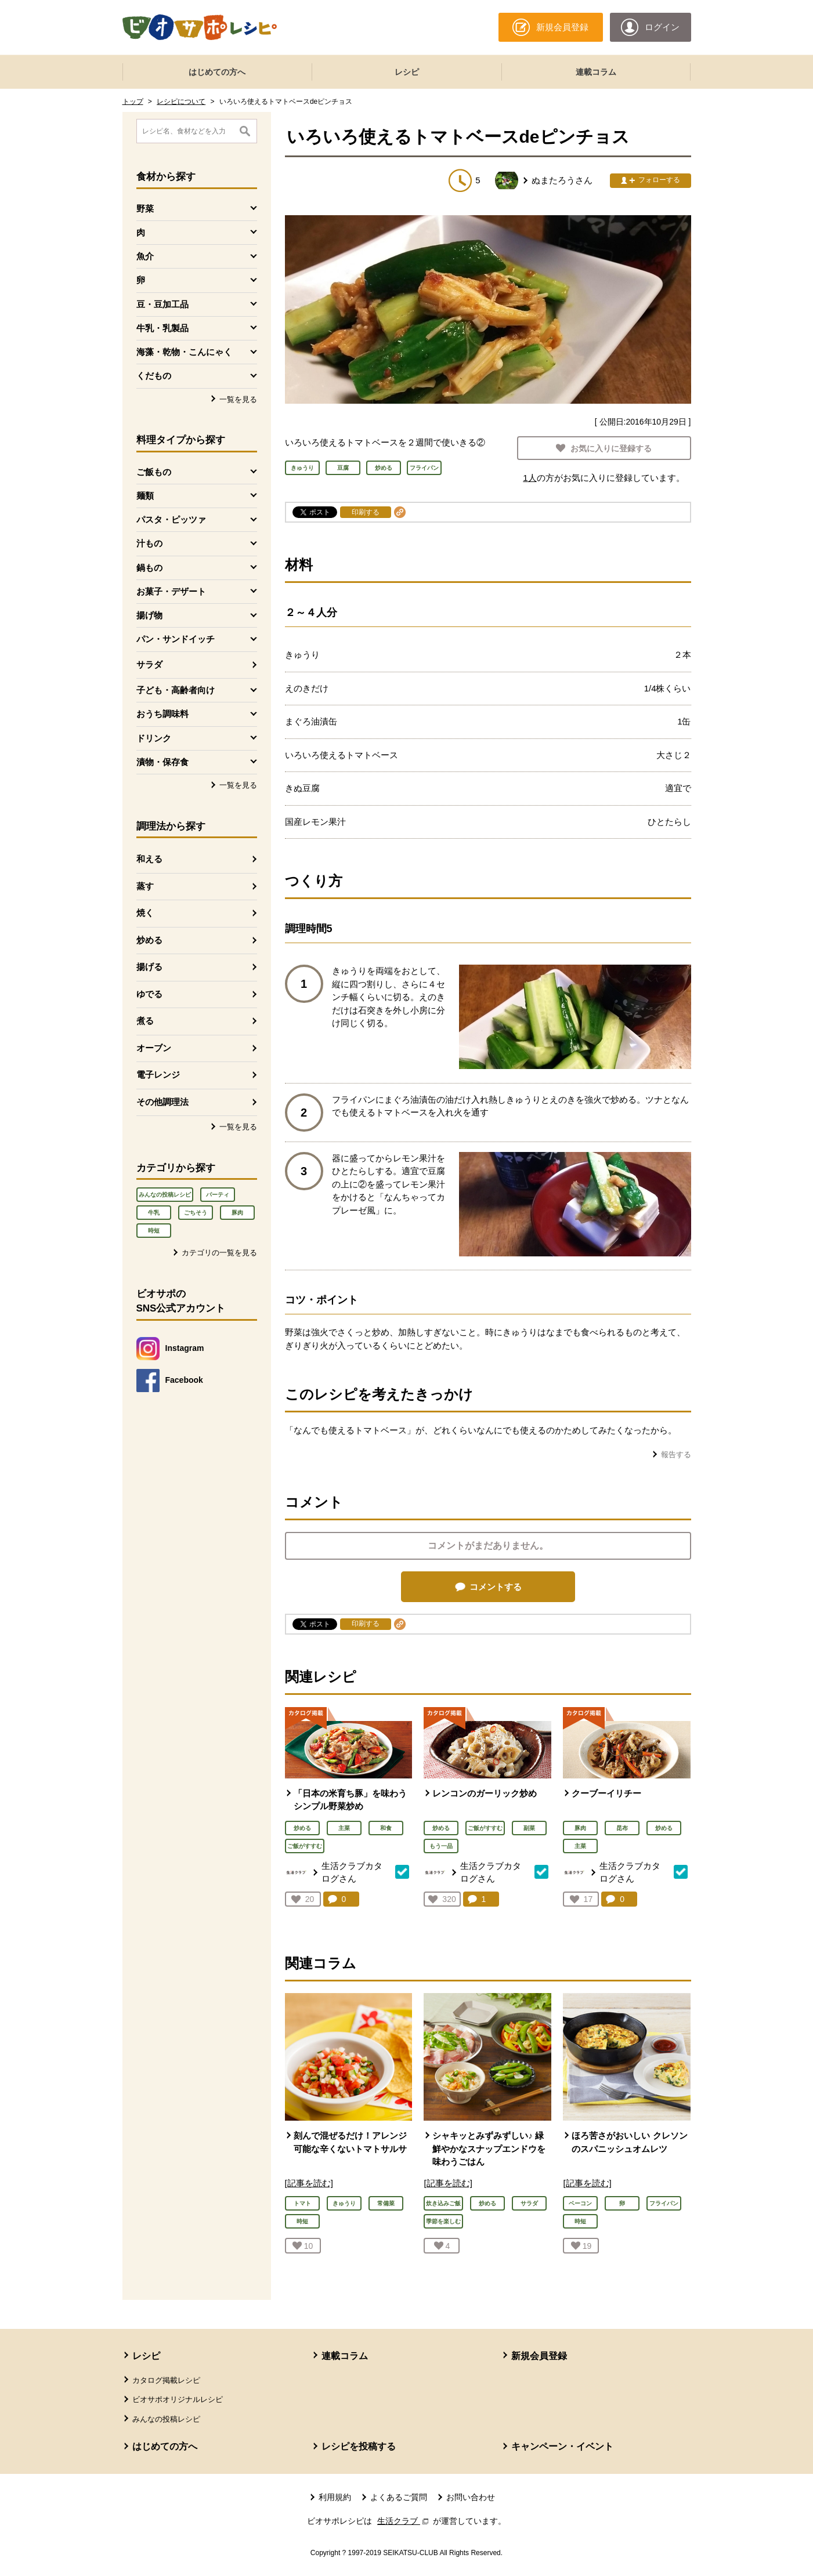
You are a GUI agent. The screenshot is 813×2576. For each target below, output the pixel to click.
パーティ (217, 1194)
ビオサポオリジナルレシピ (177, 2399)
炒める (149, 940)
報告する (676, 1454)
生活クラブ (404, 2521)
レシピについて (181, 101)
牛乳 (154, 1212)
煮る (145, 1021)
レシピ (407, 72)
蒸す (145, 886)
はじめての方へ (217, 72)
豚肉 (237, 1212)
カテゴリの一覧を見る (219, 1252)
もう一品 (441, 1846)
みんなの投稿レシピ (165, 1194)
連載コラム (596, 72)
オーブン (153, 1048)
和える (149, 859)
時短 (154, 1230)
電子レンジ (158, 1074)
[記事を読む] (309, 2183)
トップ (132, 101)
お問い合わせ (470, 2497)
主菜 (344, 1828)
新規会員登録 (539, 2356)
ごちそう (195, 1212)
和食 (386, 1828)
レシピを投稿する (358, 2446)
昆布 (622, 1828)
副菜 (529, 1828)
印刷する (366, 512)
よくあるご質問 (398, 2497)
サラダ (149, 664)
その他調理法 (162, 1102)
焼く (145, 913)
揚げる (149, 967)
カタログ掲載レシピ (166, 2380)
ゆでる (149, 994)
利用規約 (335, 2497)
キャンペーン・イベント (562, 2446)
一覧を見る (238, 399)
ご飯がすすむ (304, 1846)
